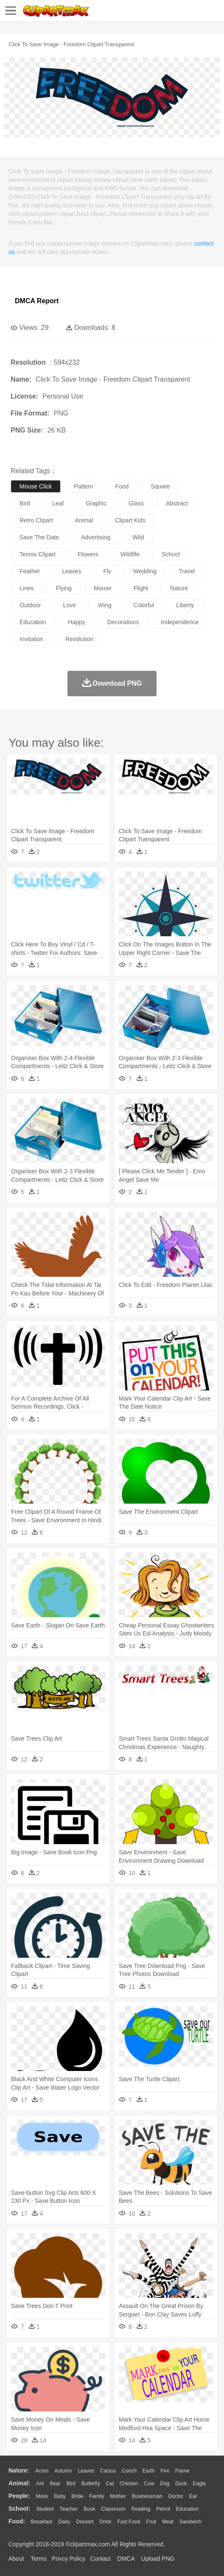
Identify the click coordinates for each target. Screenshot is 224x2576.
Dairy (64, 2522)
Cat (110, 2484)
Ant (40, 2484)
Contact (100, 2558)
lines (27, 588)
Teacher (69, 2509)
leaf (58, 503)
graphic (96, 503)
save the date (39, 537)
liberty (185, 605)
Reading (141, 2509)
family (96, 2496)
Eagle (199, 2484)
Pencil (163, 2509)
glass (136, 503)
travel (187, 571)
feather (30, 571)
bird (25, 503)
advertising (95, 537)
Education (187, 2509)
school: (19, 2508)
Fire (164, 2471)
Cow (149, 2484)
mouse (103, 588)
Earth (149, 2471)
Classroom (113, 2509)
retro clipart (36, 520)
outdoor (30, 605)
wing (105, 605)
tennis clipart (38, 554)
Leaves (86, 2471)
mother (118, 2496)
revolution (79, 639)
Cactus (108, 2471)
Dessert (84, 2522)
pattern (83, 486)
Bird (70, 2484)
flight (141, 588)
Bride (77, 2496)
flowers (88, 554)
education (33, 622)
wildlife (130, 554)
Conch (129, 2471)
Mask (42, 2496)
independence (180, 622)
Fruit (151, 2522)
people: (19, 2495)
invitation (31, 639)
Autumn (63, 2471)
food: (16, 2521)
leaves (71, 571)
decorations (123, 622)
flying (63, 588)
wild (138, 537)
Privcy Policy (68, 2558)
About (16, 2558)
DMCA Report (37, 300)
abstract (177, 503)
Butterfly (90, 2484)
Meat (168, 2522)
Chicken (129, 2484)
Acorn (41, 2471)
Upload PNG (158, 2558)
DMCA (126, 2558)
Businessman (147, 2496)
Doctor (175, 2496)
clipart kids (130, 520)
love (69, 605)
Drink (106, 2522)
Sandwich (190, 2522)
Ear (193, 2496)
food (122, 486)
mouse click (36, 486)
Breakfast (42, 2522)
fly (107, 571)
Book (89, 2509)
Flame (182, 2471)
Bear (55, 2484)
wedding (145, 571)
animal (84, 520)
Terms (39, 2558)
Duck (181, 2484)
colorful (144, 605)
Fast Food (128, 2522)
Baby (59, 2496)
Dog (164, 2484)
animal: (19, 2483)
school (171, 554)
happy (76, 622)
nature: (18, 2470)
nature (179, 588)
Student (44, 2509)
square (160, 486)
